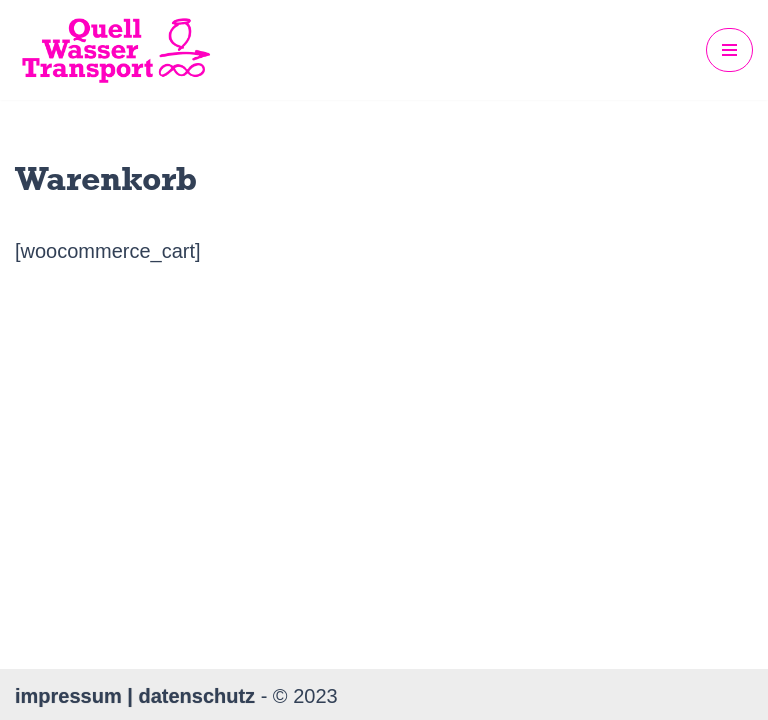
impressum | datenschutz (138, 696)
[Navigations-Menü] (729, 50)
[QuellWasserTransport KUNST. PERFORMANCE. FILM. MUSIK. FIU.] (115, 50)
